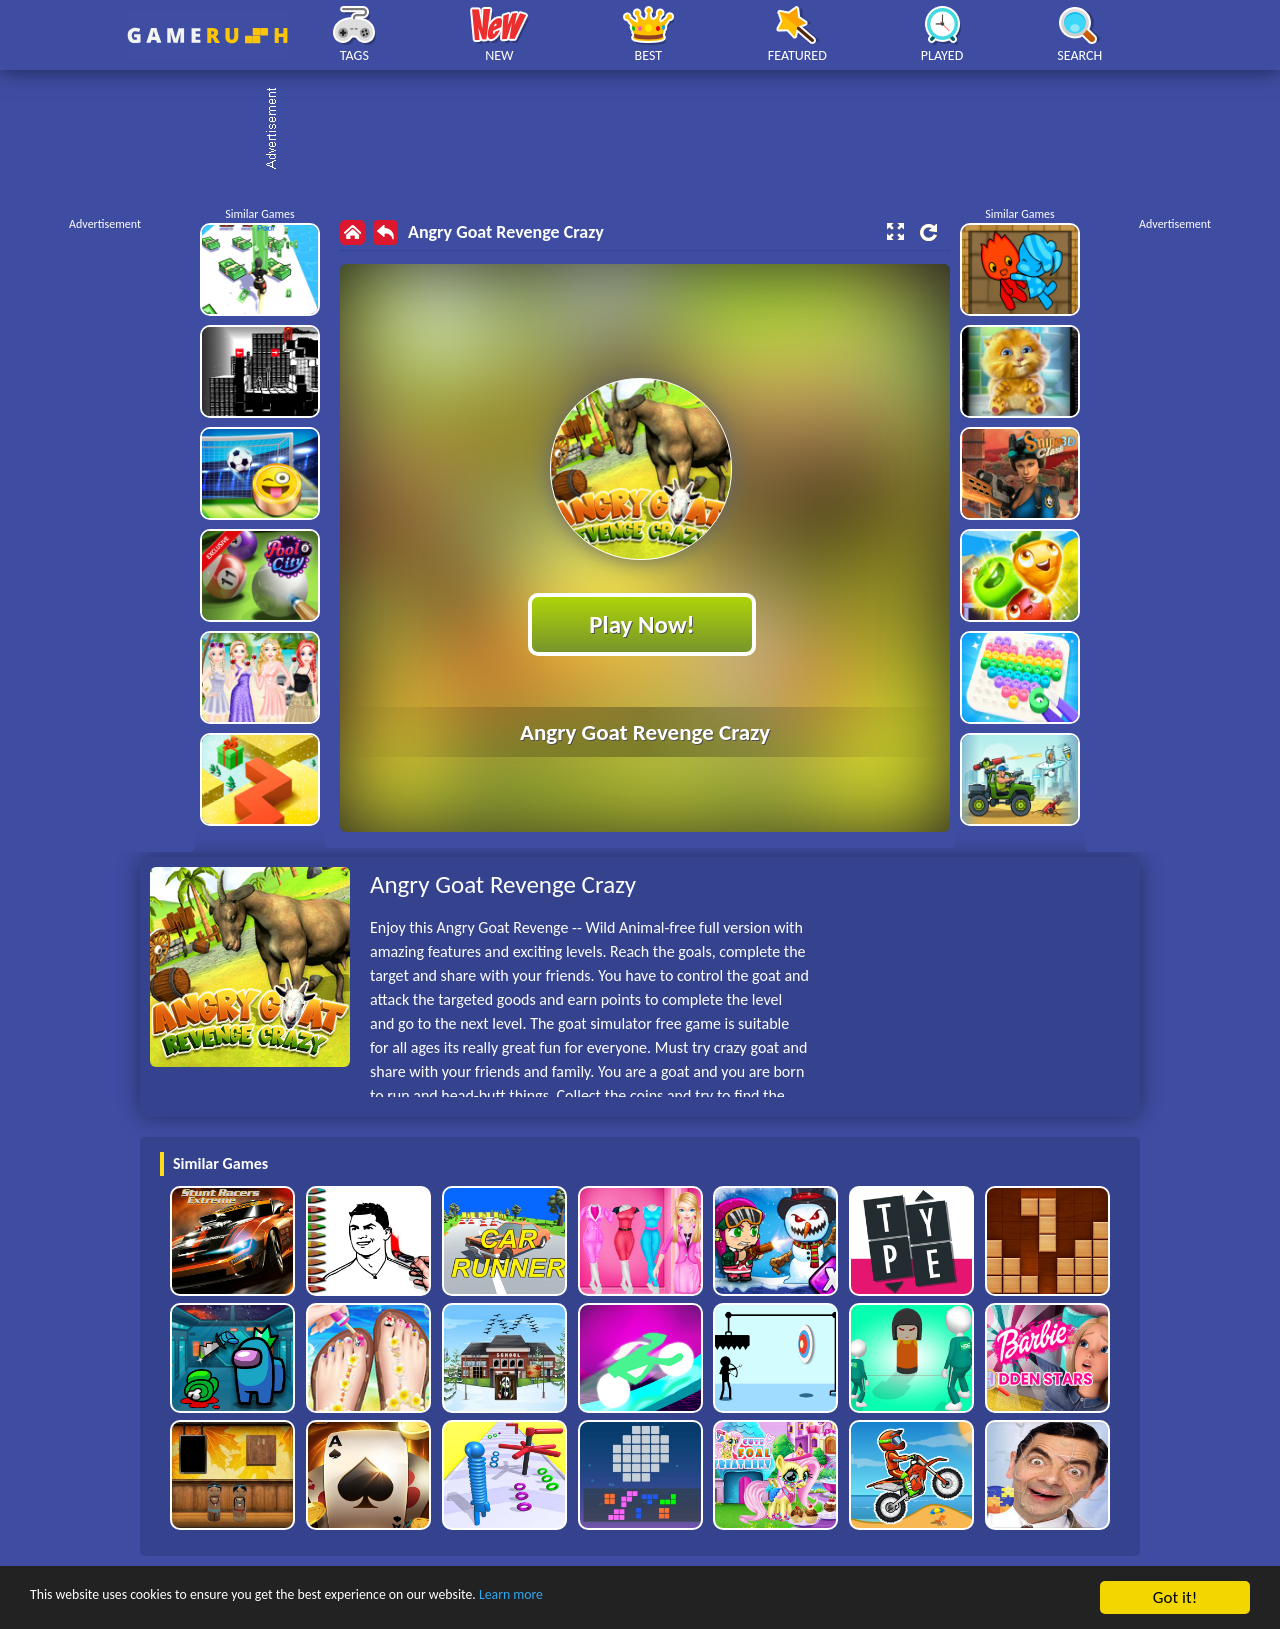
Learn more (624, 1598)
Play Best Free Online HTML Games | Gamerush (207, 35)
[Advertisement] (650, 130)
